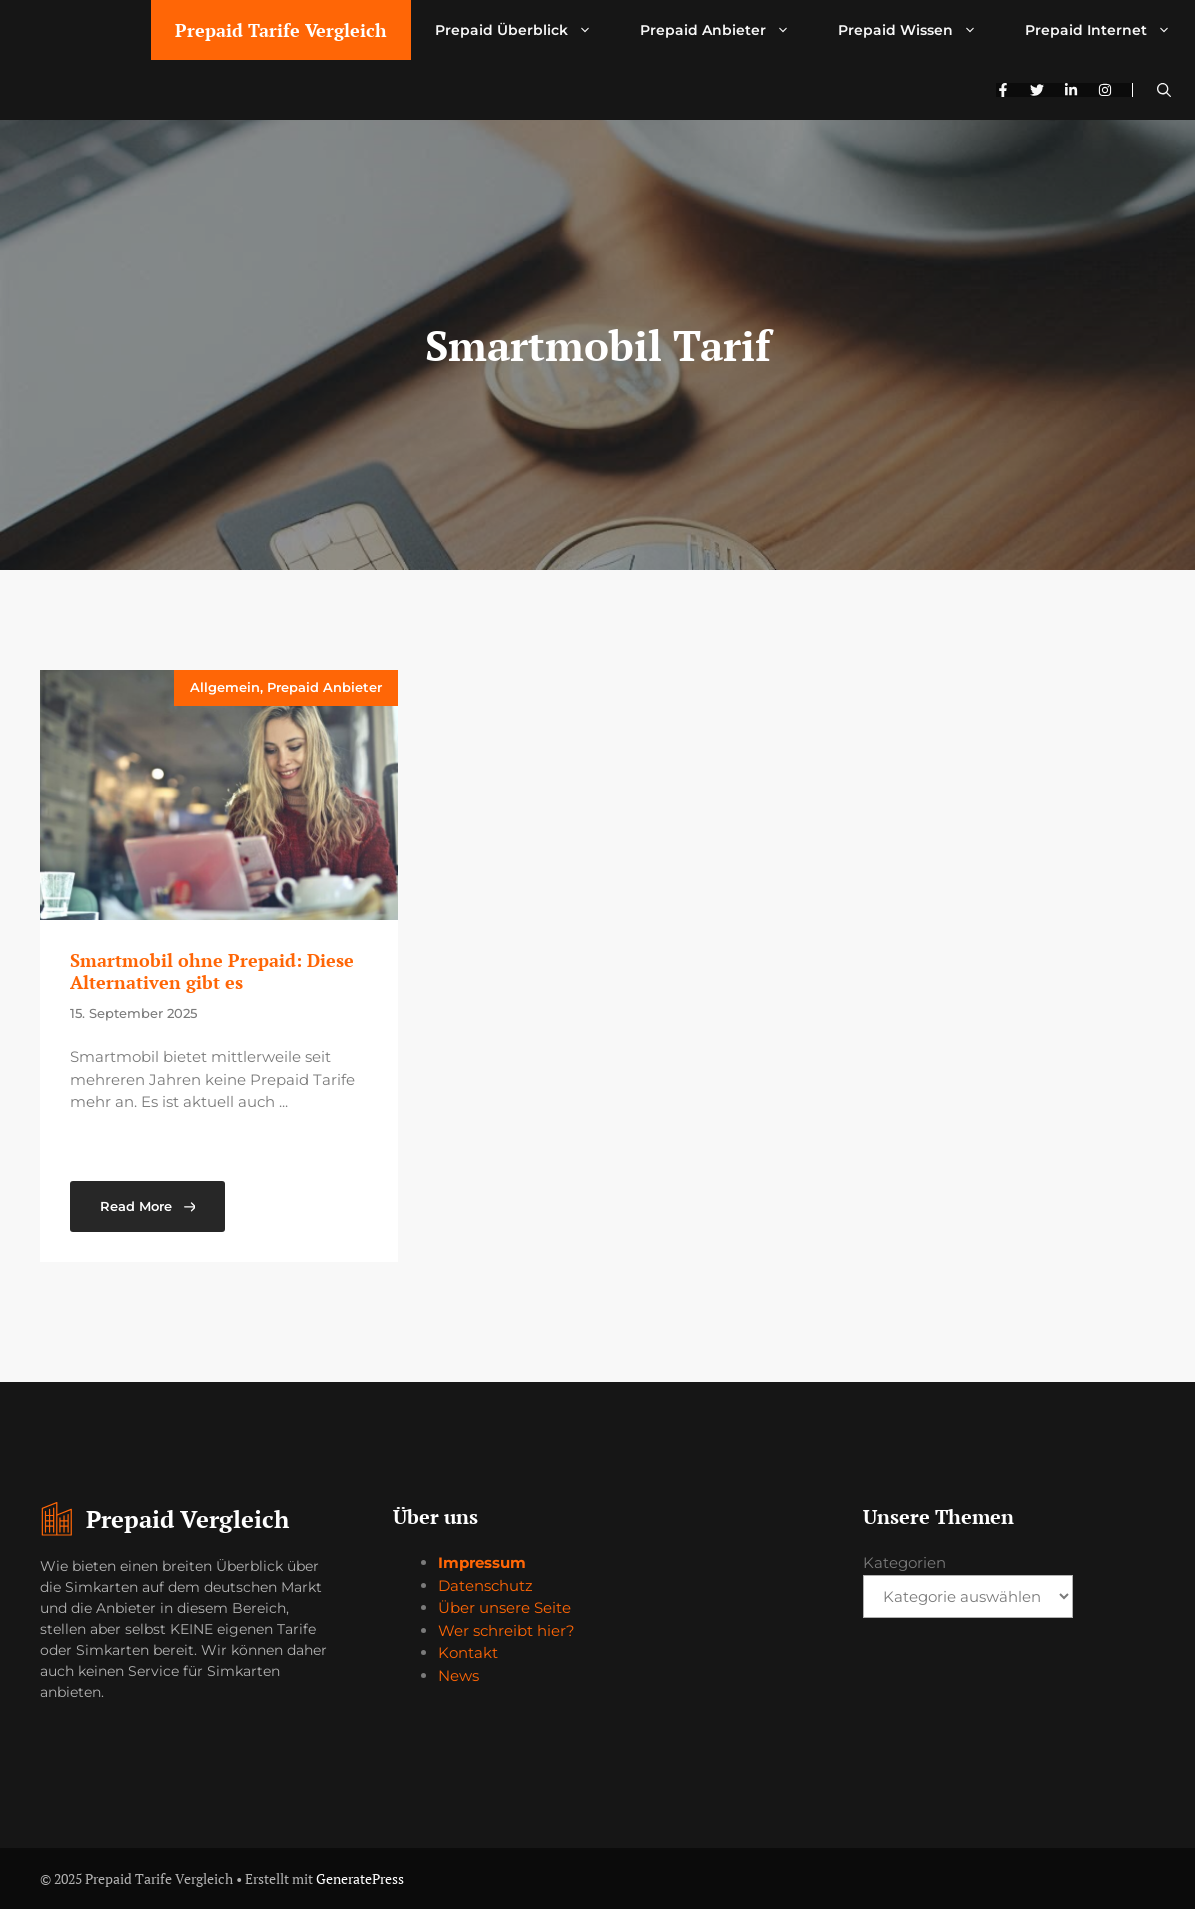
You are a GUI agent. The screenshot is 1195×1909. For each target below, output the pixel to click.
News (458, 1675)
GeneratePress (360, 1878)
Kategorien (904, 1562)
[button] (1164, 90)
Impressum (482, 1562)
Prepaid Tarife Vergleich (281, 30)
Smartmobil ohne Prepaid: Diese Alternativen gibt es (212, 971)
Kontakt (468, 1652)
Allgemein (225, 687)
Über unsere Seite (504, 1607)
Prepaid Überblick (525, 30)
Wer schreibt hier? (506, 1630)
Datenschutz (485, 1585)
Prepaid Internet (1110, 30)
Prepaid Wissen (919, 30)
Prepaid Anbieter (727, 30)
